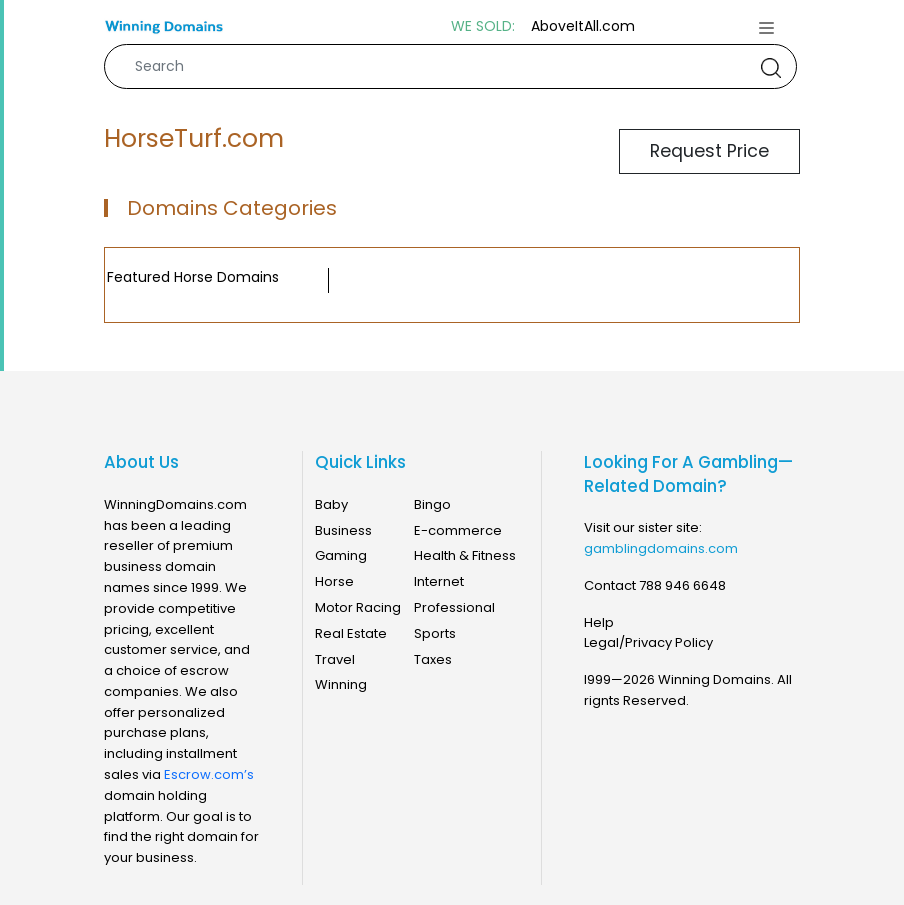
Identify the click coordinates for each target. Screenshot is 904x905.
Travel (335, 659)
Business (343, 530)
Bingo (432, 504)
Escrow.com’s (209, 774)
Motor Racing (358, 607)
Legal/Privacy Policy (648, 642)
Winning (341, 684)
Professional (454, 607)
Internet (439, 581)
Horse (334, 581)
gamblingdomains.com (661, 548)
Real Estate (351, 633)
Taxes (433, 659)
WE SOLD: (483, 26)
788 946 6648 (682, 585)
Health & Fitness (465, 555)
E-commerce (458, 530)
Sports (435, 633)
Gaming (341, 555)
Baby (331, 504)
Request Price (709, 151)
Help (599, 622)
